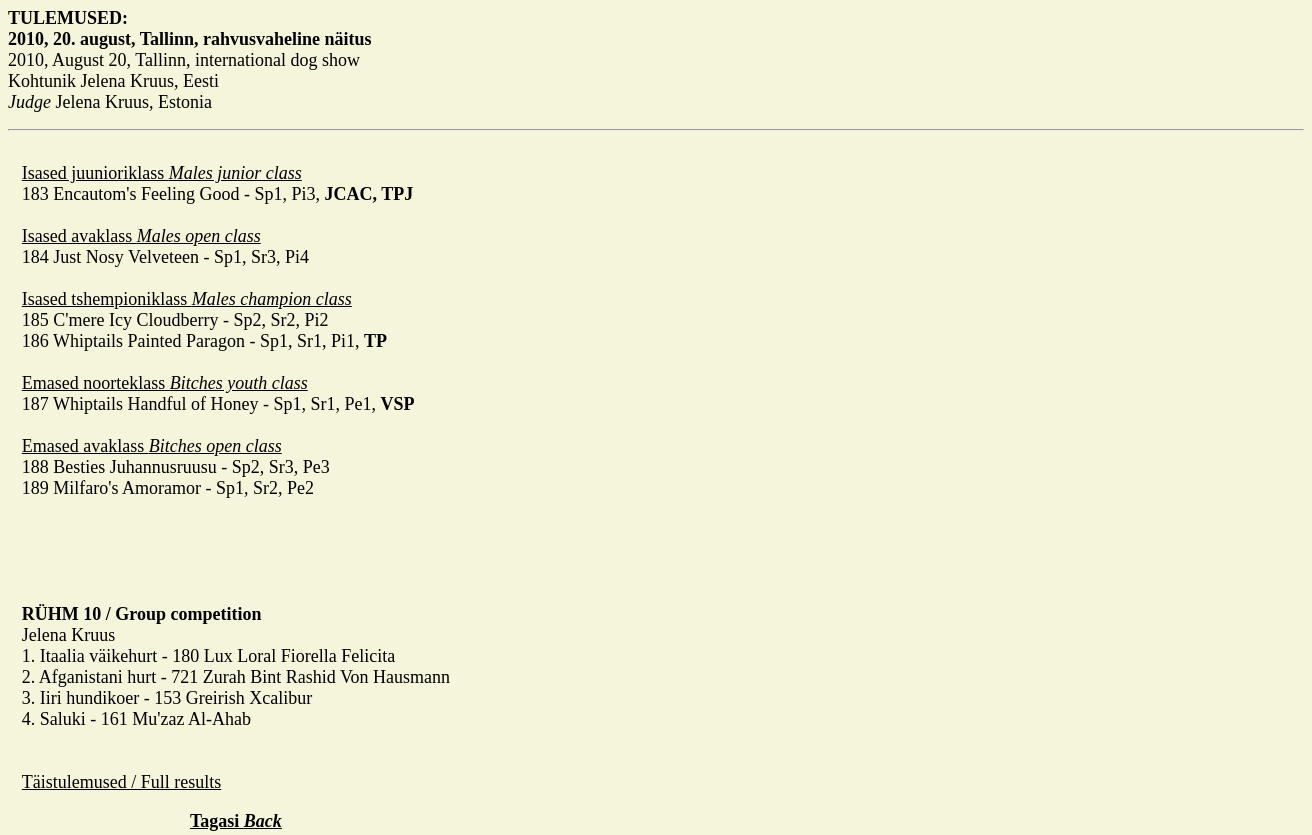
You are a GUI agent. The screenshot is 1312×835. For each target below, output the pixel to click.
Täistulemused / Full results (122, 782)
